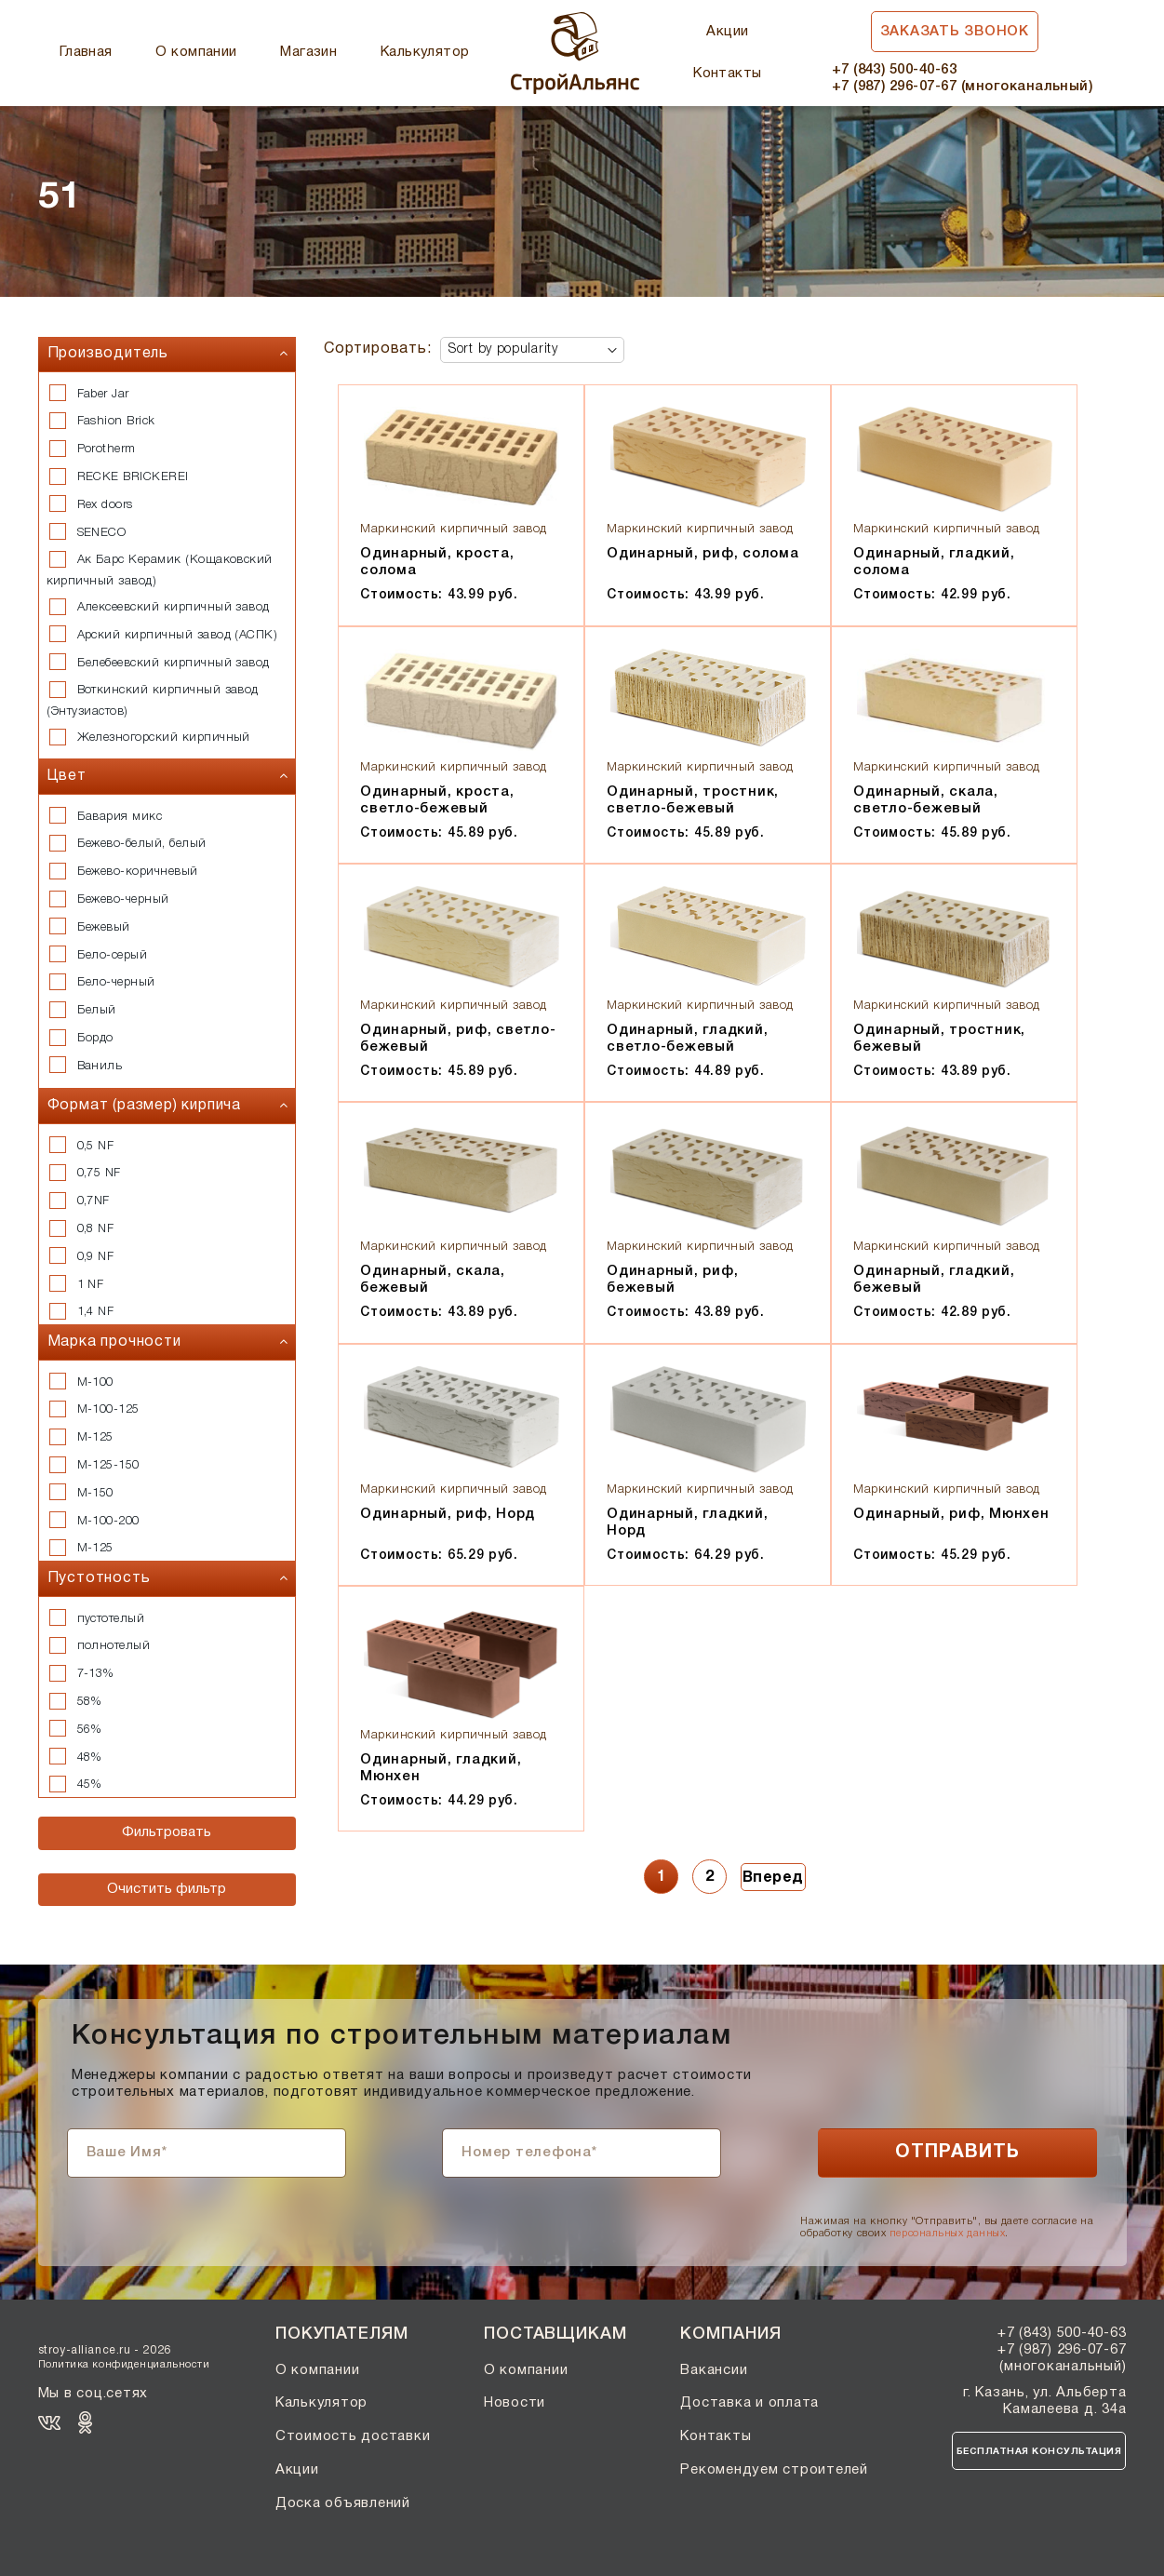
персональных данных (947, 2233)
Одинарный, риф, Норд (447, 1514)
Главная (86, 52)
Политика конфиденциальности (124, 2364)
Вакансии (713, 2370)
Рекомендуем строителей (774, 2469)
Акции (727, 31)
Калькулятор (425, 52)
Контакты (727, 73)
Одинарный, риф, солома (703, 553)
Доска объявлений (342, 2503)
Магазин (308, 52)
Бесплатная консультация (1039, 2452)
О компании (196, 52)
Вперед (773, 1878)
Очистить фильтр (166, 1889)
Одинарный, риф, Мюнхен (951, 1514)
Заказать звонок (954, 31)
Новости (514, 2402)
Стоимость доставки (353, 2436)
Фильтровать (166, 1832)
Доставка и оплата (749, 2402)
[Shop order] (532, 350)
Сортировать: (378, 349)
